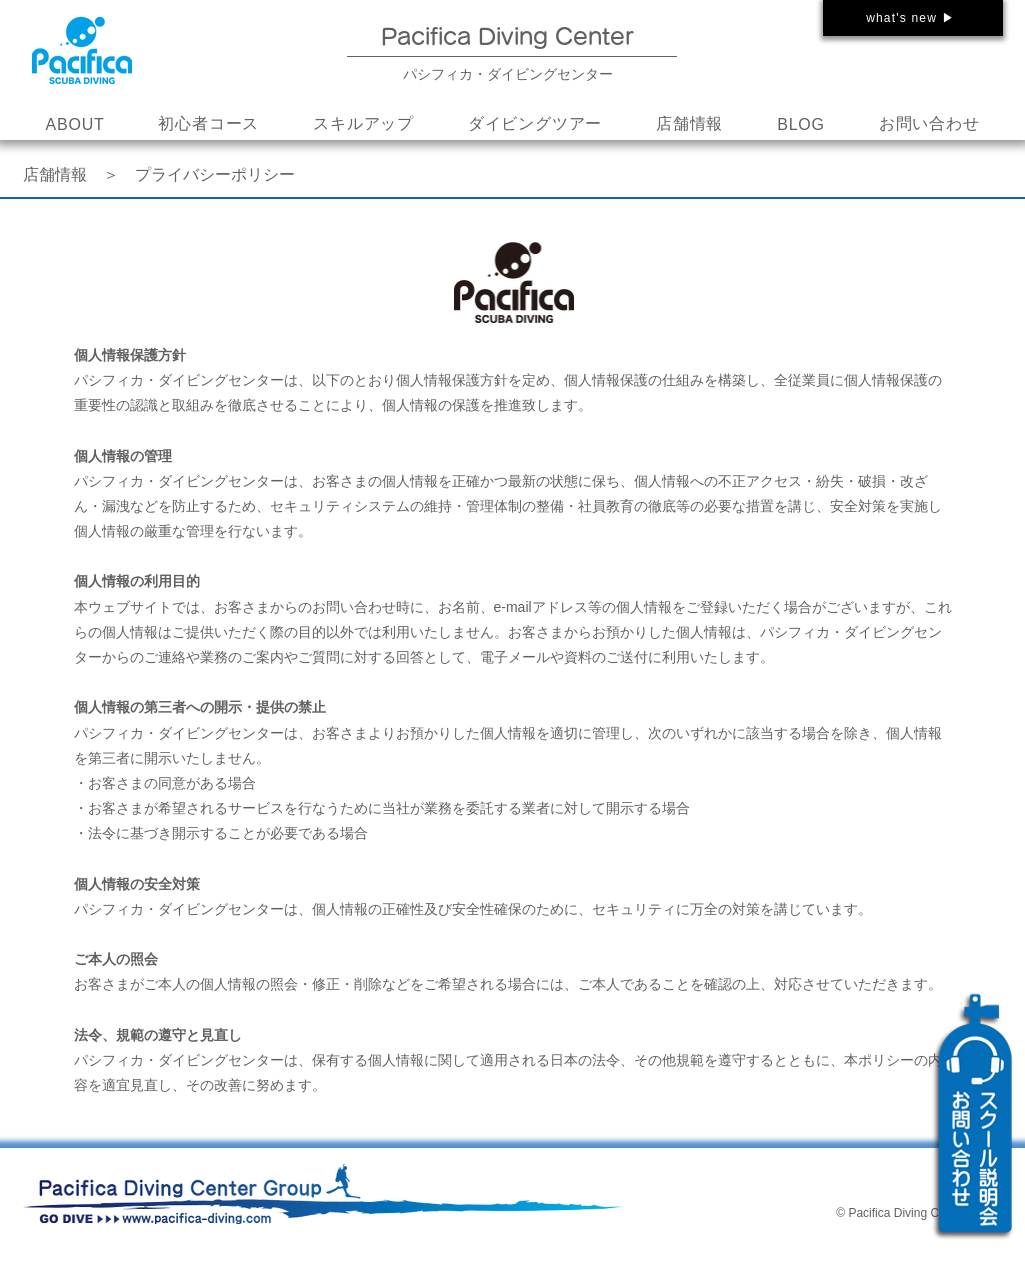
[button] (363, 125)
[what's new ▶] (913, 18)
